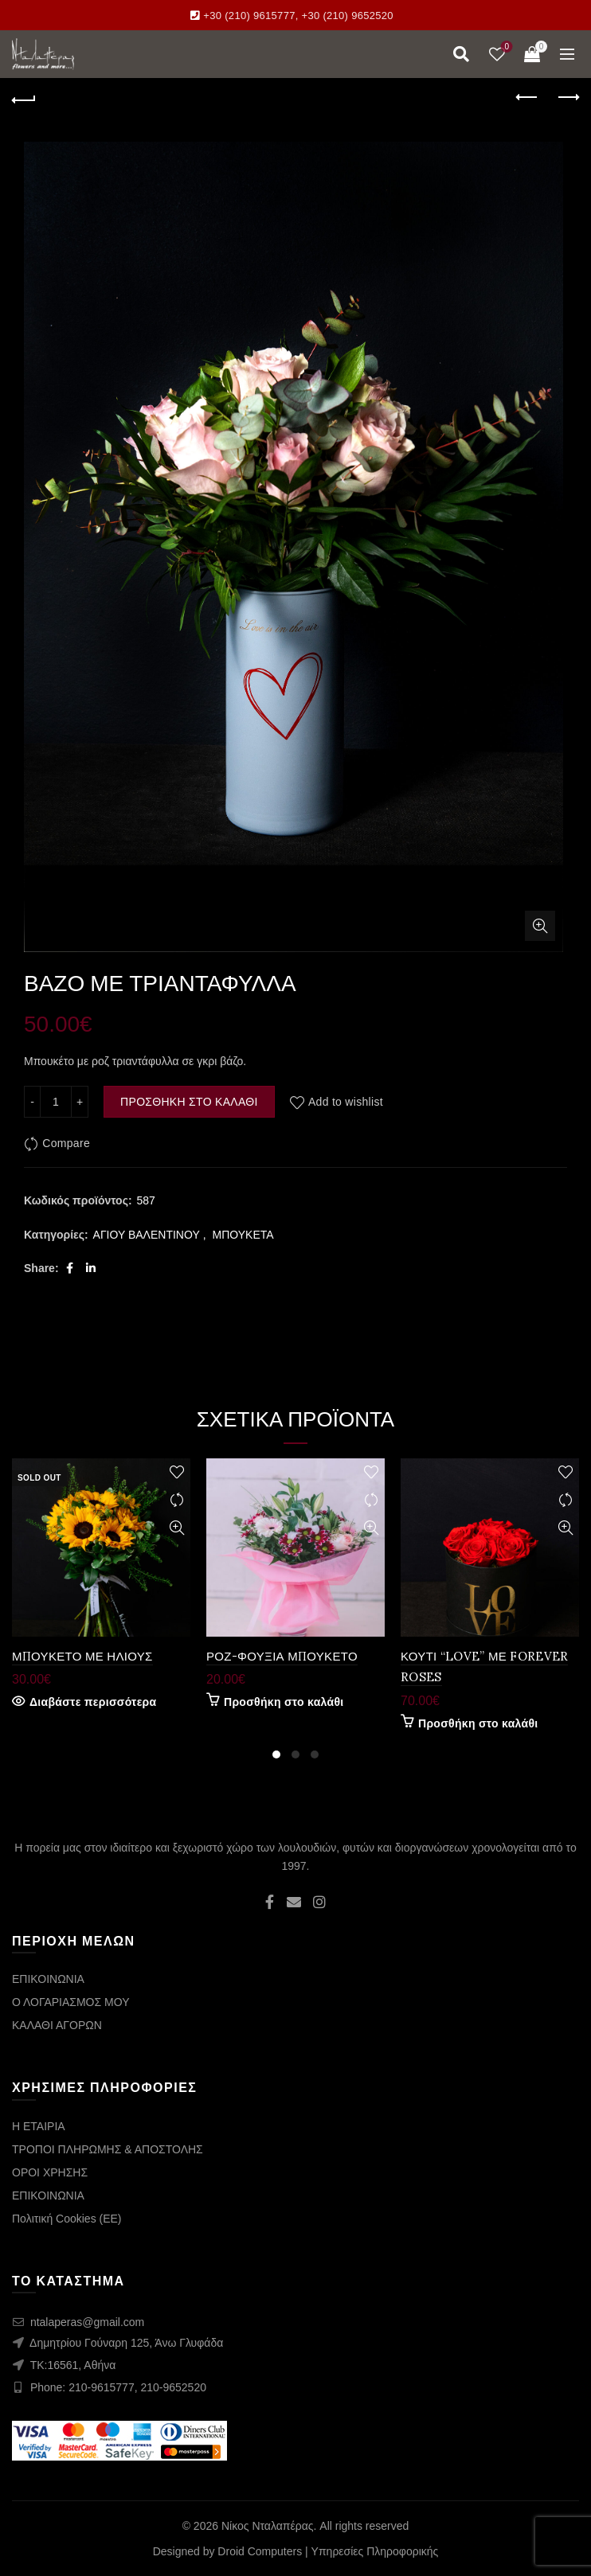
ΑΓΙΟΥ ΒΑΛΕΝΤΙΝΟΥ (146, 1234)
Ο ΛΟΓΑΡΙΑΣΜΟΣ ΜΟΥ (70, 2002)
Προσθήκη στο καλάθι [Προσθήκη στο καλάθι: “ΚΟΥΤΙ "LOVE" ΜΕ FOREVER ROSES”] (478, 1723)
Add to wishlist (345, 1101)
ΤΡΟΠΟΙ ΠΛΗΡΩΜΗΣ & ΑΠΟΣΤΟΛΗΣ (107, 2149)
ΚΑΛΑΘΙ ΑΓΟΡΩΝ (57, 2025)
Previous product (528, 97)
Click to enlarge (540, 926)
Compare (66, 1144)
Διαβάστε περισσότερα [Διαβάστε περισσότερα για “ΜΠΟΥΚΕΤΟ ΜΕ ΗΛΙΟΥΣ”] (92, 1702)
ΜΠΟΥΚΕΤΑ (243, 1234)
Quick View (176, 1528)
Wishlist (505, 47)
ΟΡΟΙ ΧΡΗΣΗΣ (50, 2172)
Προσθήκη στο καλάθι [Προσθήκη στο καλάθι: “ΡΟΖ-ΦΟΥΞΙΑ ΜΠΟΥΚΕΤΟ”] (283, 1702)
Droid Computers (259, 2551)
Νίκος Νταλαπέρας (267, 2525)
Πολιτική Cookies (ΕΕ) (67, 2218)
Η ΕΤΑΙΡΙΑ (38, 2126)
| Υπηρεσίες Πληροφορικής (371, 2551)
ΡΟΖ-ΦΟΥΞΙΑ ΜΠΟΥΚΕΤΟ (282, 1656)
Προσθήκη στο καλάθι (189, 1101)
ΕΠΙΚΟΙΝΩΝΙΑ (48, 1979)
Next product (567, 97)
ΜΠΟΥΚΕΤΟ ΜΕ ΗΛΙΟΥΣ (82, 1656)
